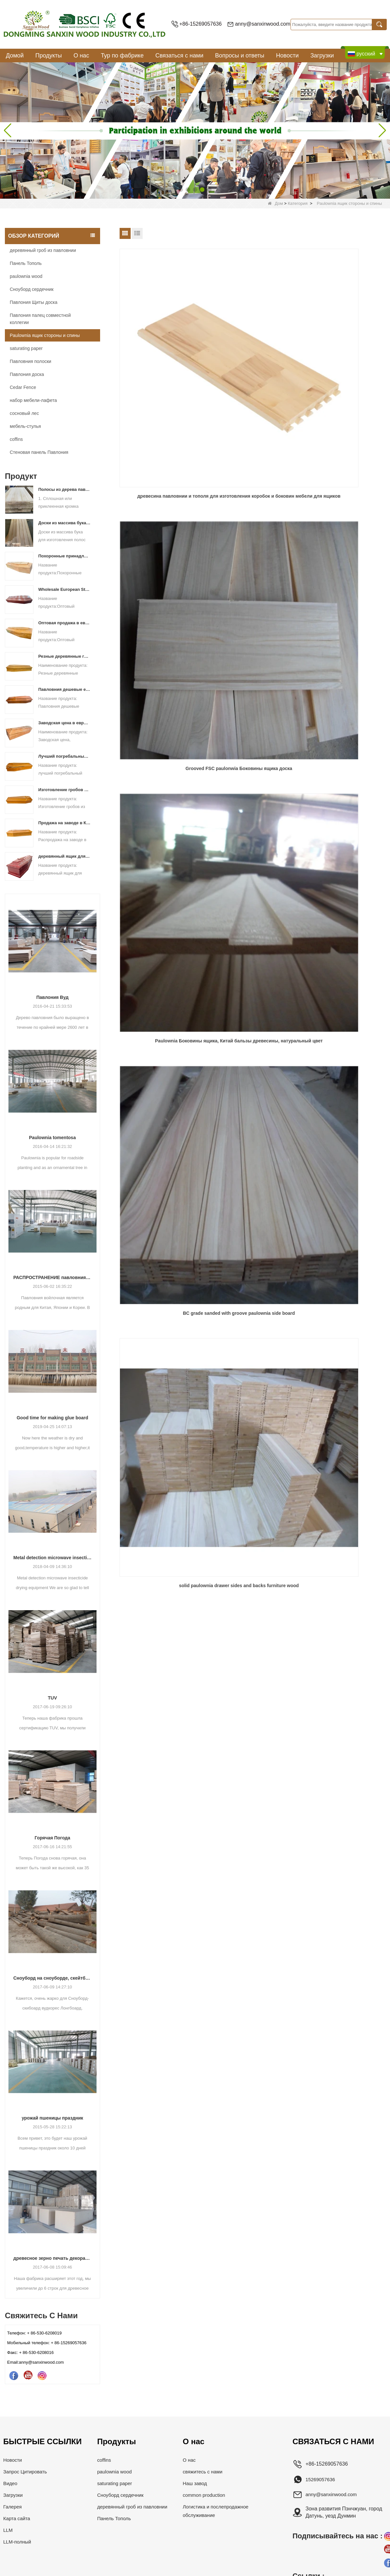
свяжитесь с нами (206, 2471)
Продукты (48, 55)
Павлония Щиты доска (34, 302)
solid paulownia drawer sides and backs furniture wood (252, 463)
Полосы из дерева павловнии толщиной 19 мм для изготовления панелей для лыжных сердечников (64, 489)
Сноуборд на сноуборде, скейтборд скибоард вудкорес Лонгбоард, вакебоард (52, 1978)
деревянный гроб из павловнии (43, 250)
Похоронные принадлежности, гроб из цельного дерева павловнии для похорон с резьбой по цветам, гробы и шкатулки (64, 556)
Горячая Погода (52, 1837)
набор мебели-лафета (33, 400)
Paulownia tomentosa (52, 1137)
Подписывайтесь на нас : (337, 2536)
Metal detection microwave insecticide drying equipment (52, 1557)
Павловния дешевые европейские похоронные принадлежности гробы (64, 689)
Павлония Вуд (52, 997)
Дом (275, 203)
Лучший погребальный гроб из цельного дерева (64, 756)
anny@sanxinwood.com (262, 24)
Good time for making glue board (52, 1417)
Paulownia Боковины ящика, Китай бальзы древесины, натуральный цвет (343, 346)
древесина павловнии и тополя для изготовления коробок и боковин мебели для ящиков (161, 346)
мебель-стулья (25, 426)
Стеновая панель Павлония (39, 452)
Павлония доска (27, 374)
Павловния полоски (30, 361)
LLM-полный (18, 2542)
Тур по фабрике (122, 55)
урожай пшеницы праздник (52, 2118)
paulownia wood (26, 276)
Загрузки (322, 55)
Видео (11, 2483)
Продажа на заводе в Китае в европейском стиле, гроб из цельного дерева (64, 822)
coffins (16, 439)
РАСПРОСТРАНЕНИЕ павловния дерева (52, 1277)
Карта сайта (17, 2518)
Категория (298, 203)
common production (207, 2495)
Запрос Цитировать (26, 2471)
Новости (287, 55)
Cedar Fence (23, 387)
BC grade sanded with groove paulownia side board (161, 463)
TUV (52, 1697)
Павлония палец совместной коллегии (40, 319)
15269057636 (321, 2479)
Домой (15, 55)
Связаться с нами (179, 55)
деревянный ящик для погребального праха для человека (64, 856)
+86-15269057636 (200, 24)
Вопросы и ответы (240, 55)
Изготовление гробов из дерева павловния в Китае (64, 789)
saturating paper (26, 348)
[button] (180, 189)
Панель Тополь (26, 263)
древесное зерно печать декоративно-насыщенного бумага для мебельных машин (52, 2258)
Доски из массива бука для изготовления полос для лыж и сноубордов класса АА (64, 522)
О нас (81, 55)
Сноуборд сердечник (32, 289)
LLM (8, 2530)
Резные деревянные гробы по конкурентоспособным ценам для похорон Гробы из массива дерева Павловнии (64, 656)
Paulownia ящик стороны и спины (45, 335)
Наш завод (198, 2483)
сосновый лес (24, 413)
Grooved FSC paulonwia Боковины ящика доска (252, 345)
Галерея (13, 2506)
